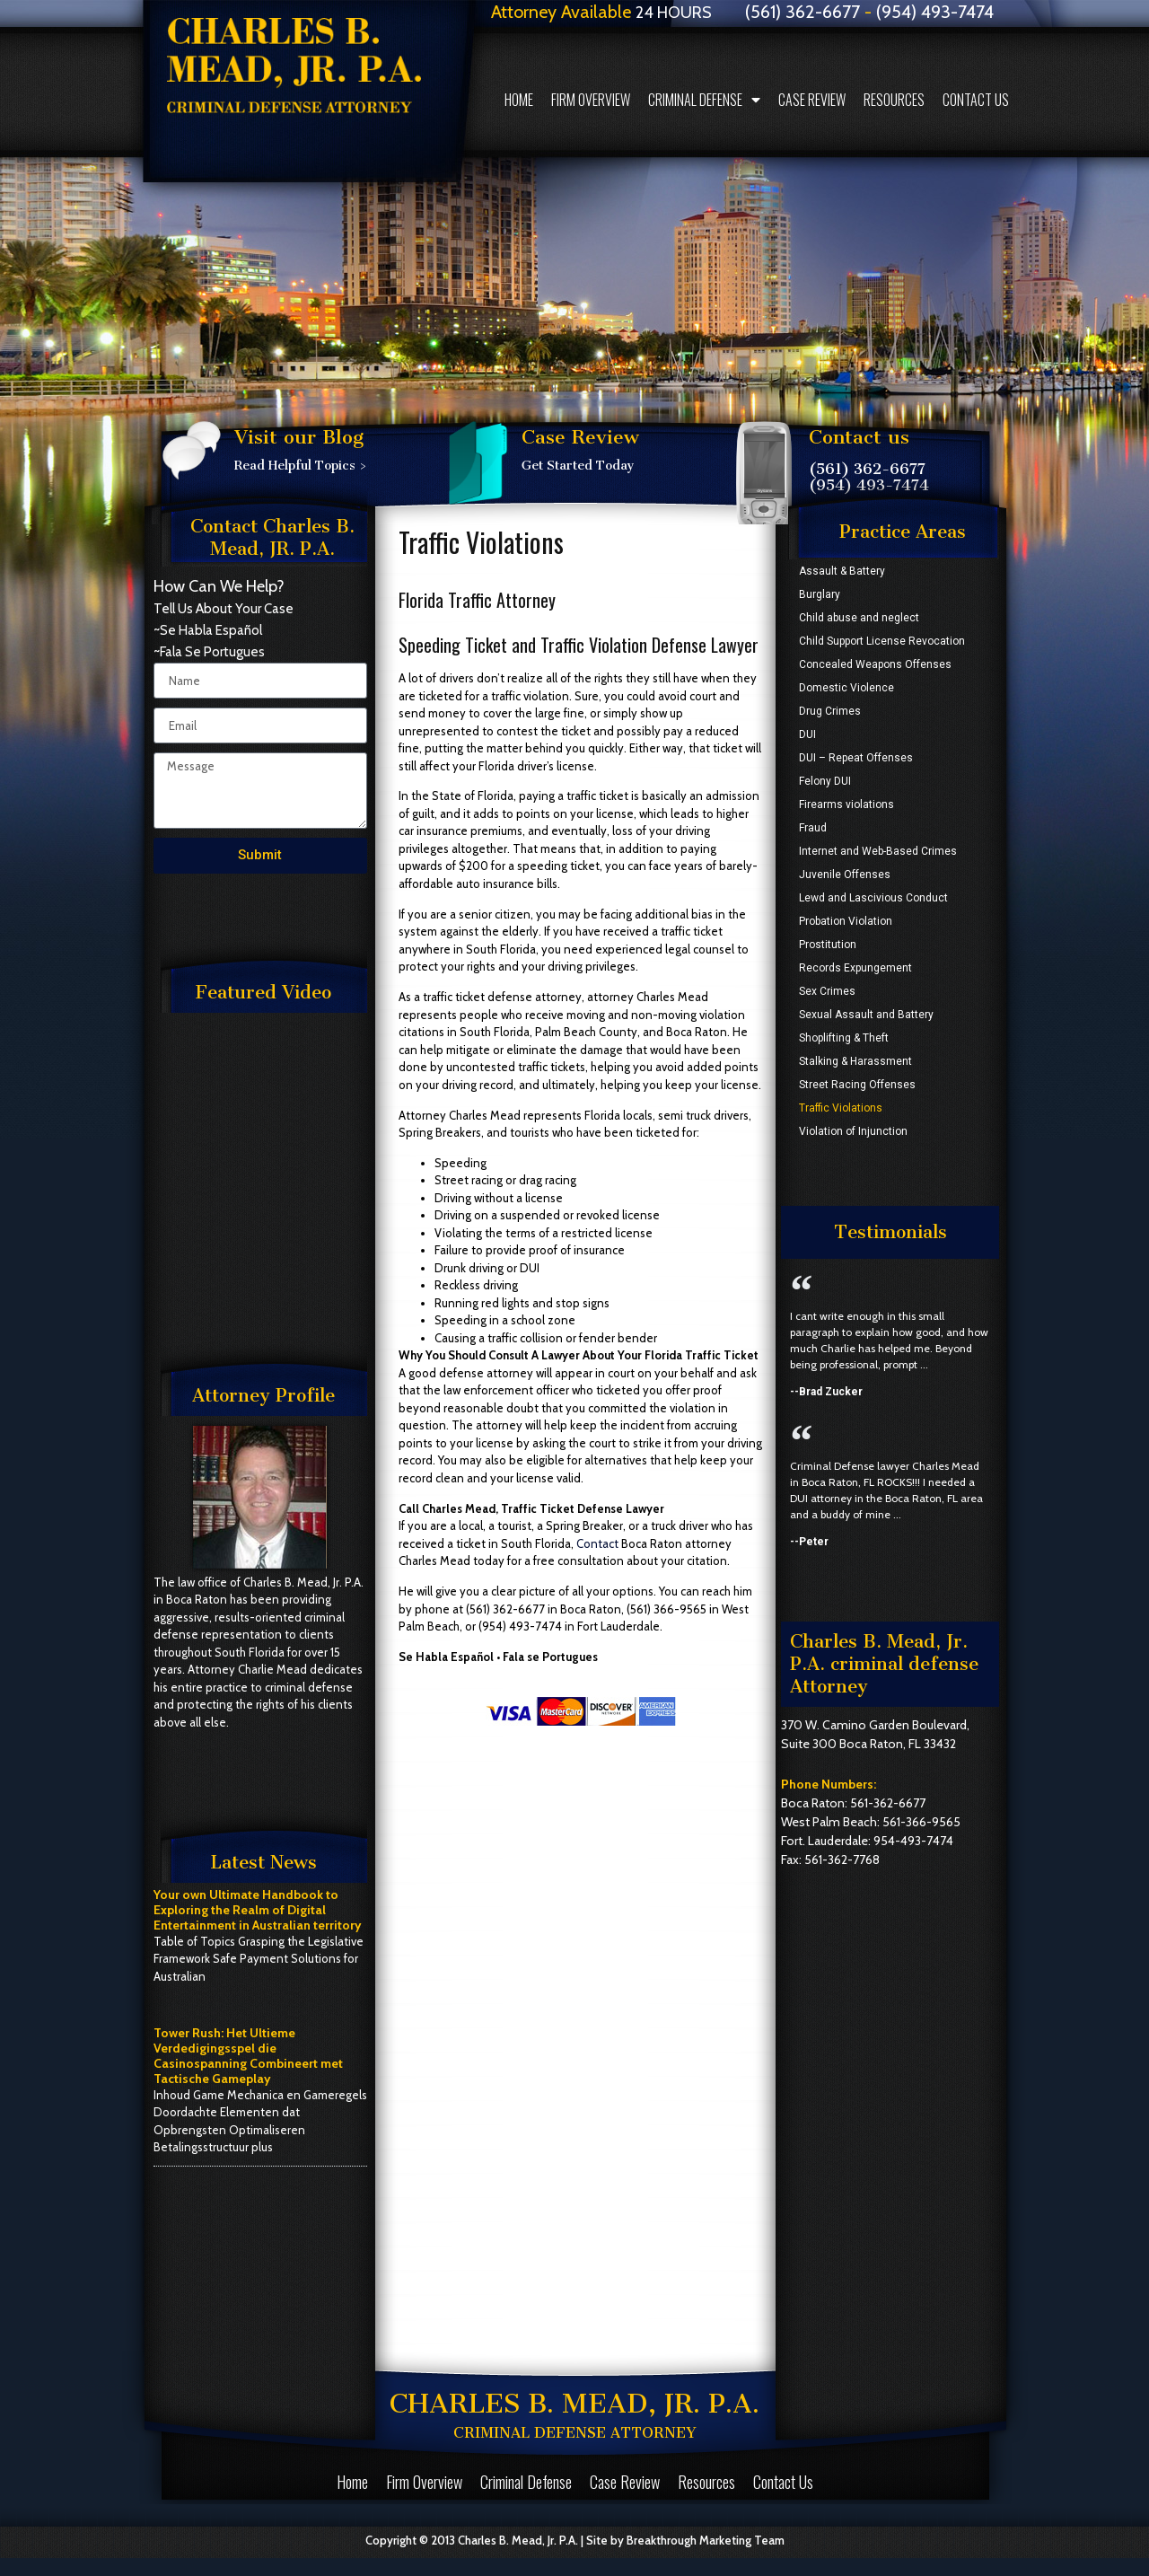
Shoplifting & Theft (844, 1038)
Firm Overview (590, 99)
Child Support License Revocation (882, 641)
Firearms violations (846, 804)
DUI (807, 734)
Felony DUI (825, 781)
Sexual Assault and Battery (866, 1014)
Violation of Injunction (853, 1131)
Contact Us (976, 99)
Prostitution (827, 944)
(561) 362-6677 (867, 469)
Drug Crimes (830, 711)
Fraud (813, 828)
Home (518, 99)
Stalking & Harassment (855, 1061)
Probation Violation (845, 921)
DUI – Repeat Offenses (856, 758)
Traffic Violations (840, 1108)
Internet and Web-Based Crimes (878, 851)
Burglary (819, 594)
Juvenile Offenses (844, 874)
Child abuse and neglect (859, 617)
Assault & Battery (842, 571)
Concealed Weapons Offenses (875, 664)
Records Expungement (855, 968)
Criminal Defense (704, 100)
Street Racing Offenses (857, 1084)
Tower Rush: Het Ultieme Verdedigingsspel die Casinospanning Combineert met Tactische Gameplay (248, 2055)
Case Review (812, 99)
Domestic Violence (846, 687)
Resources (894, 99)
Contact (597, 1543)
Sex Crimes (827, 991)
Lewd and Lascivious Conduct (873, 898)
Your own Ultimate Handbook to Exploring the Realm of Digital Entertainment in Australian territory (257, 1909)
